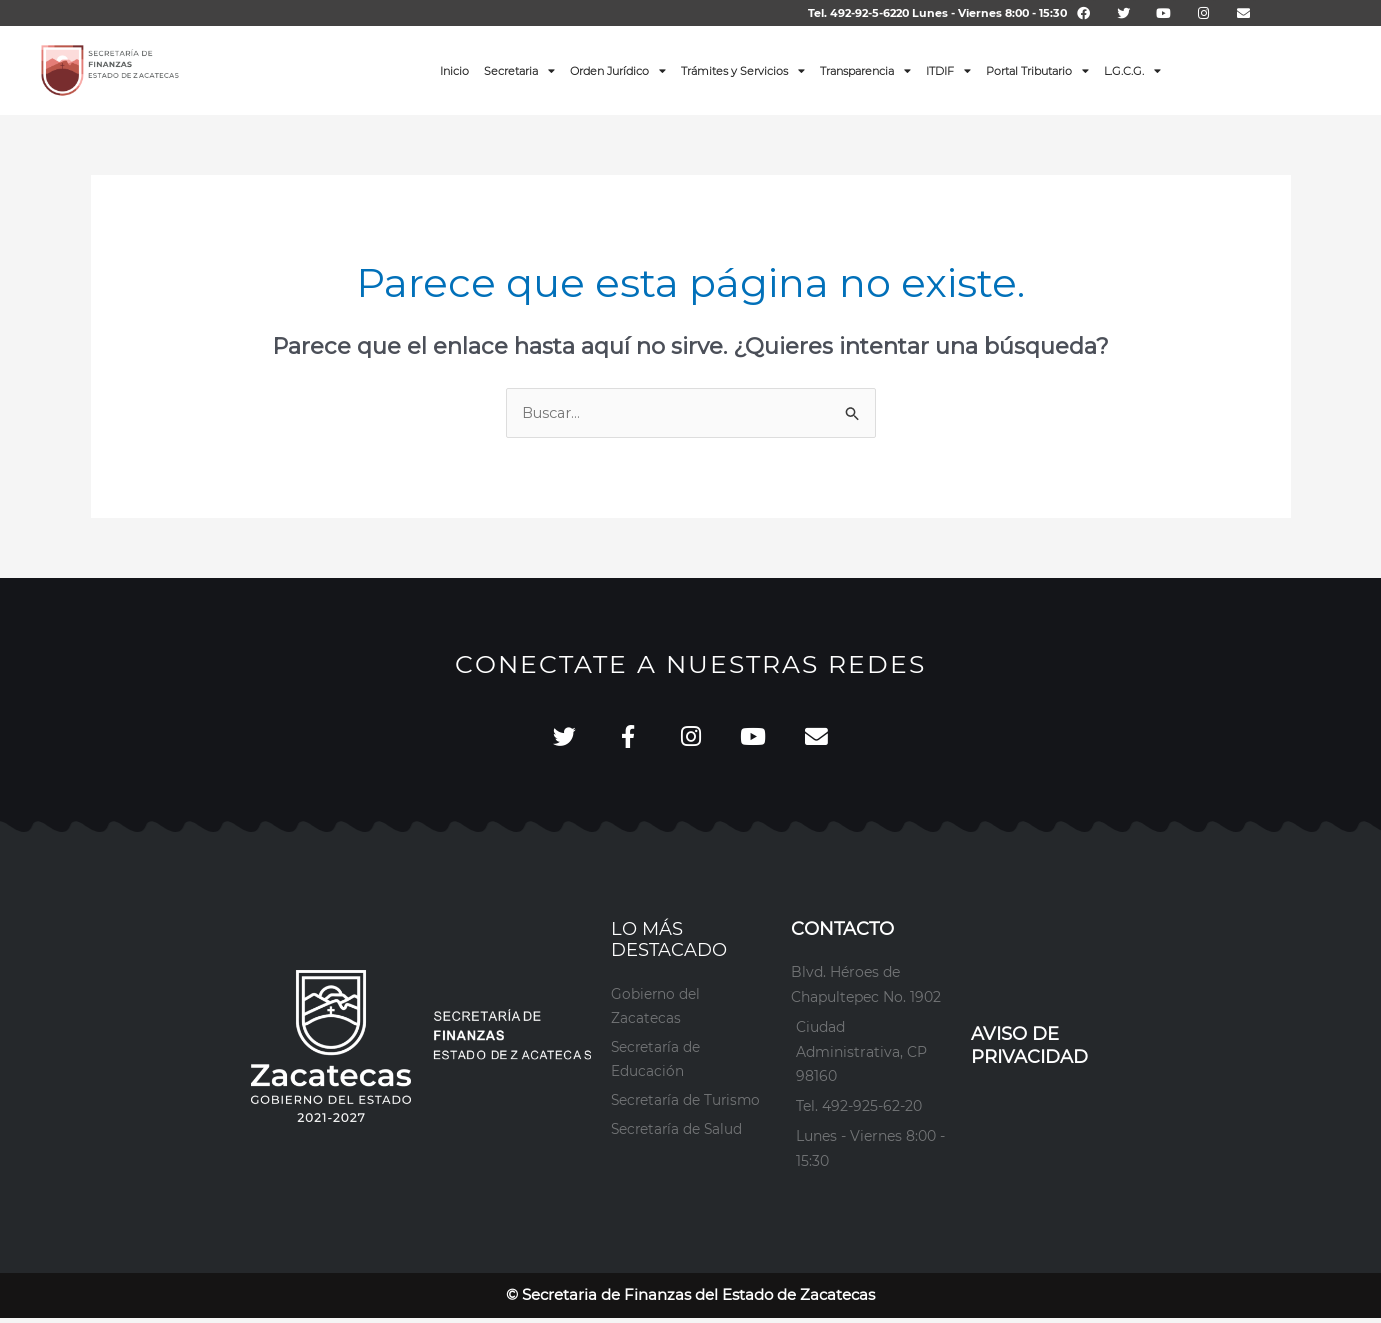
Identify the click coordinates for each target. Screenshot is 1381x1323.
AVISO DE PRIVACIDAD (1029, 1050)
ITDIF (948, 70)
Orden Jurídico (618, 70)
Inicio (454, 71)
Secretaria (519, 70)
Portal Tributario (1037, 70)
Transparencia (865, 70)
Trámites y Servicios (743, 70)
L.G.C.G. (1132, 70)
